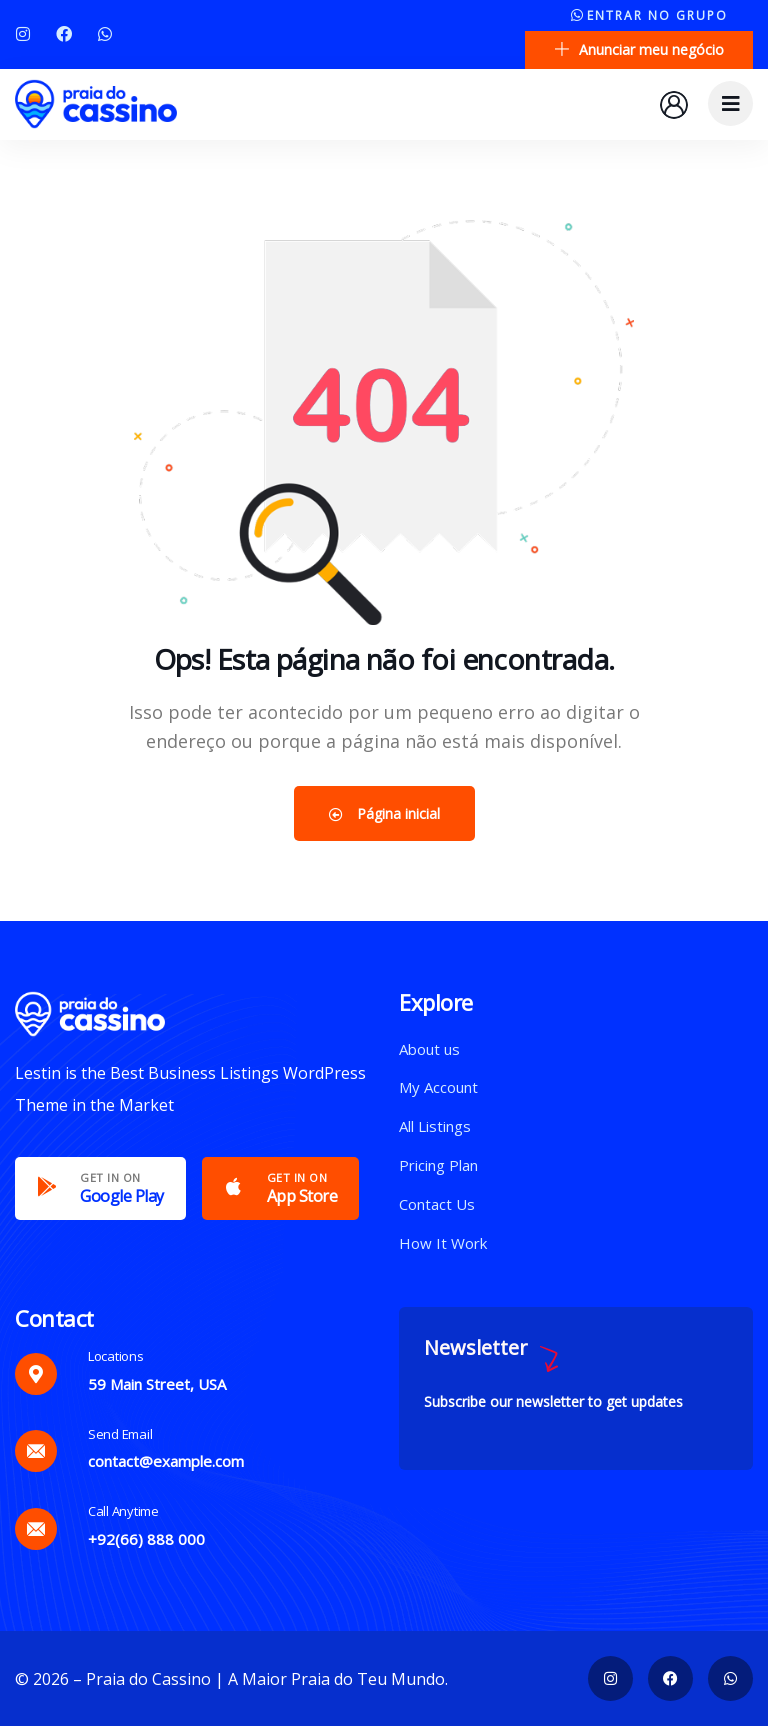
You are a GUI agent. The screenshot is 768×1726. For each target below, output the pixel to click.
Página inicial (384, 813)
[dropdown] (730, 103)
